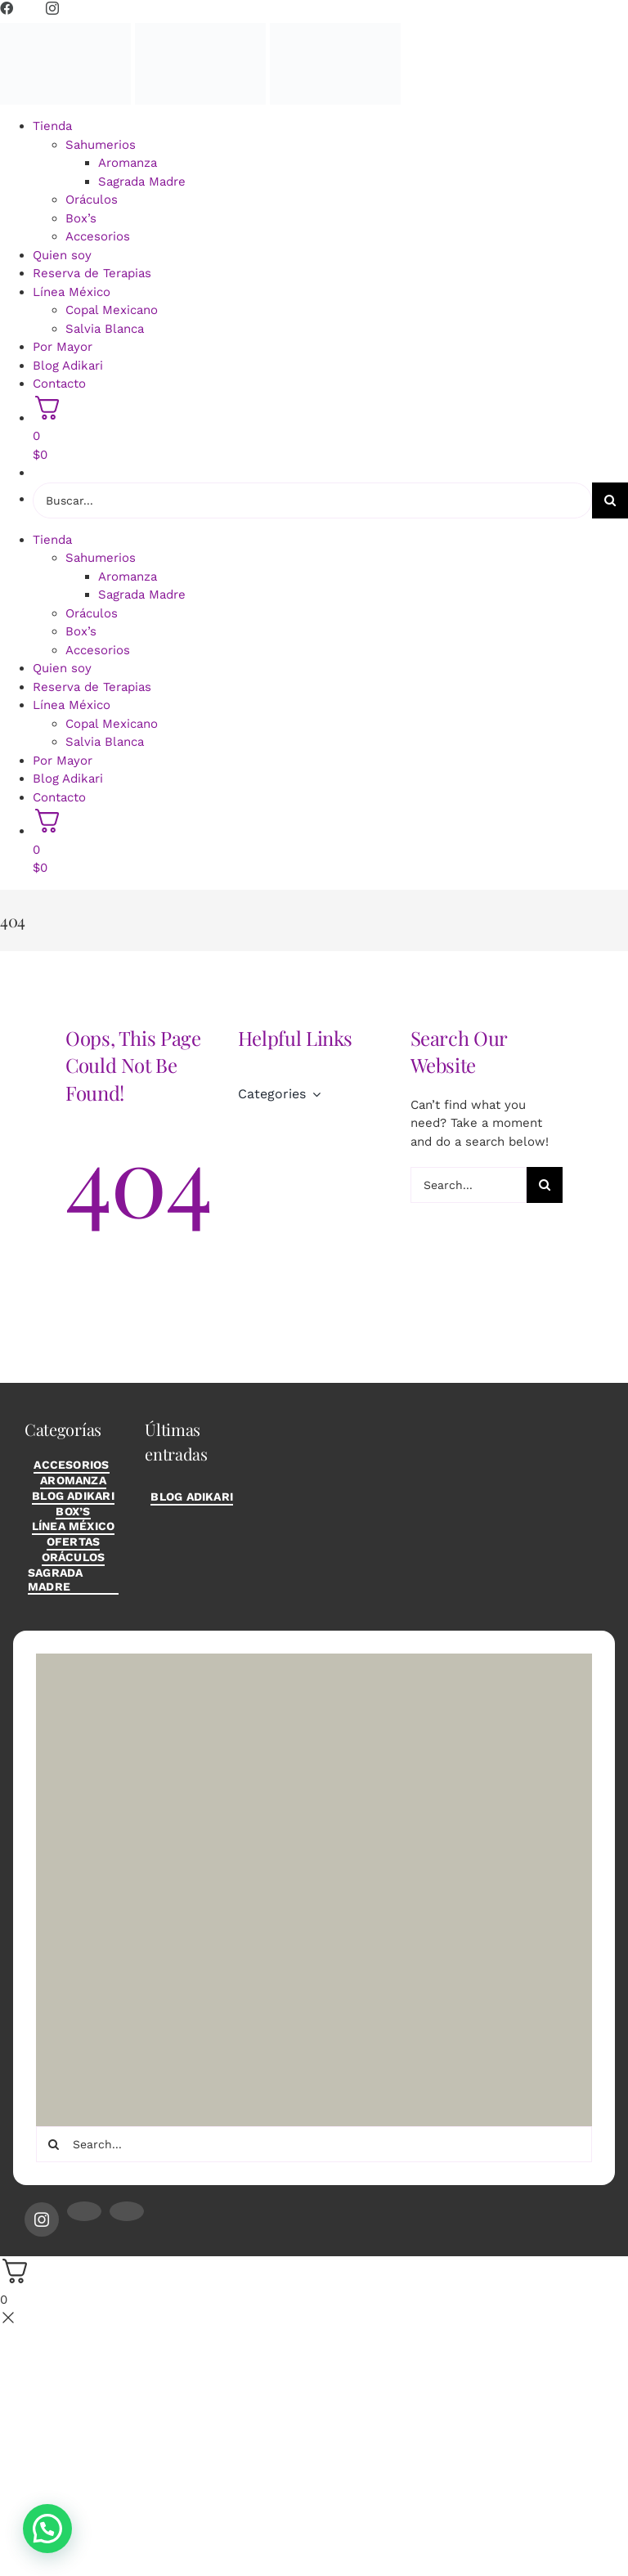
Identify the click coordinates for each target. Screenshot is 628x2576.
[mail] (84, 2211)
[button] (47, 2528)
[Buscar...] (312, 500)
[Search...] (468, 1185)
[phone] (127, 2211)
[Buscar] (610, 500)
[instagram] (42, 2219)
